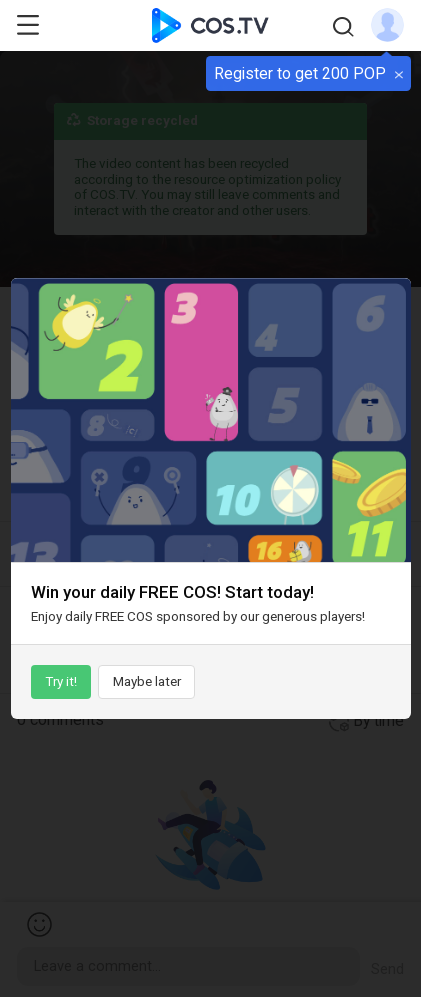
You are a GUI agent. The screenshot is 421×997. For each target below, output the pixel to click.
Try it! (61, 681)
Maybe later (147, 681)
